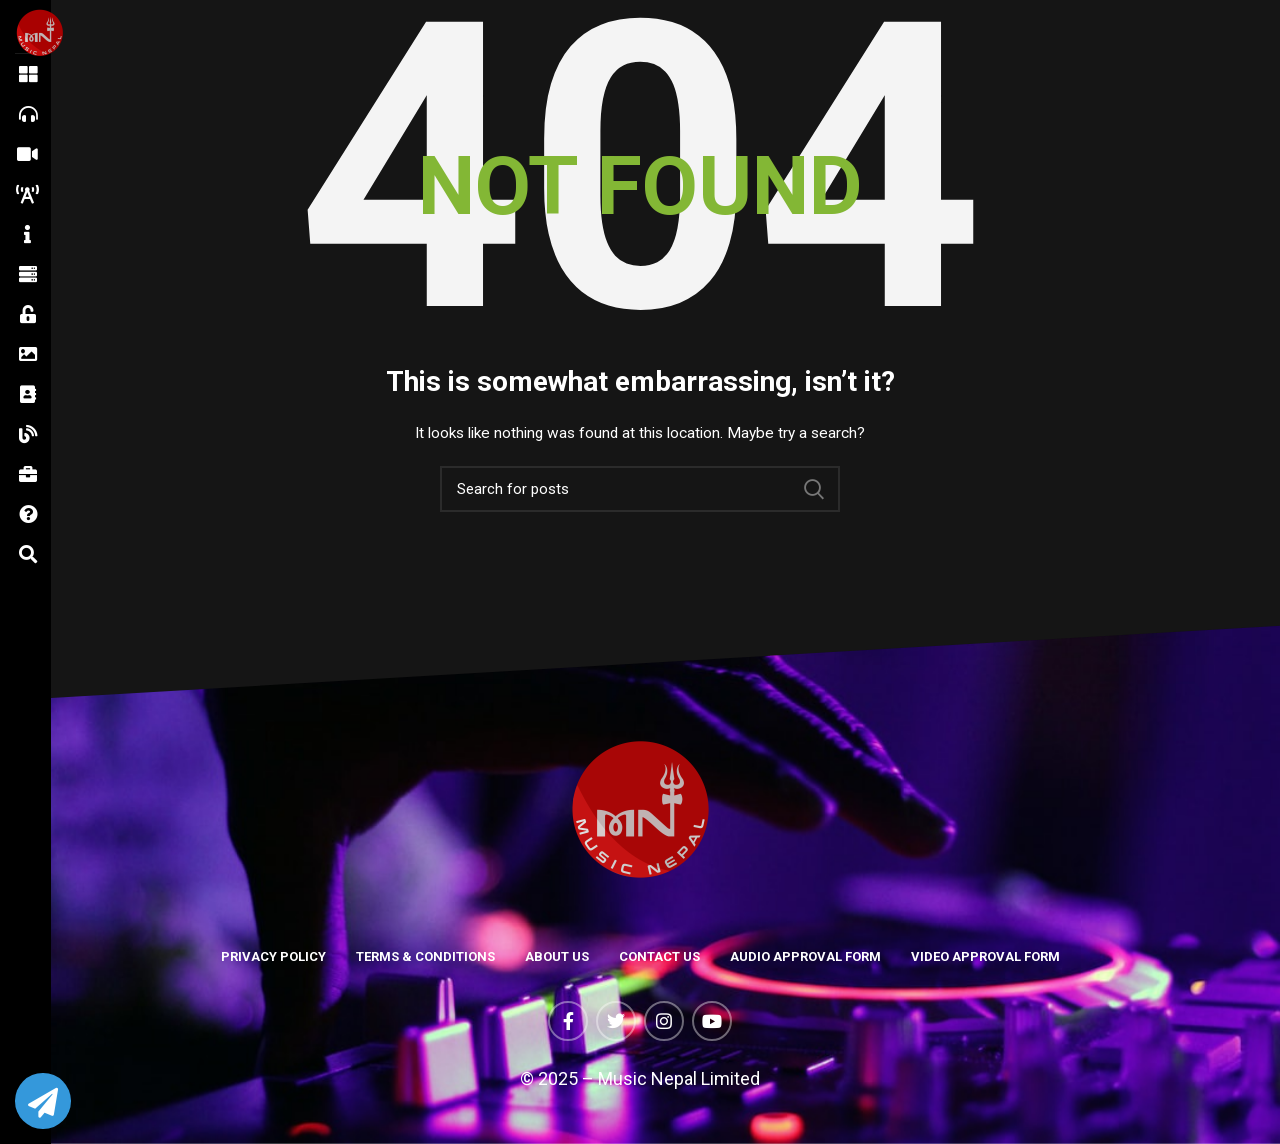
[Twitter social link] (616, 1021)
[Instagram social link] (664, 1021)
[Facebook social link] (568, 1021)
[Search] (640, 489)
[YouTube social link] (712, 1021)
